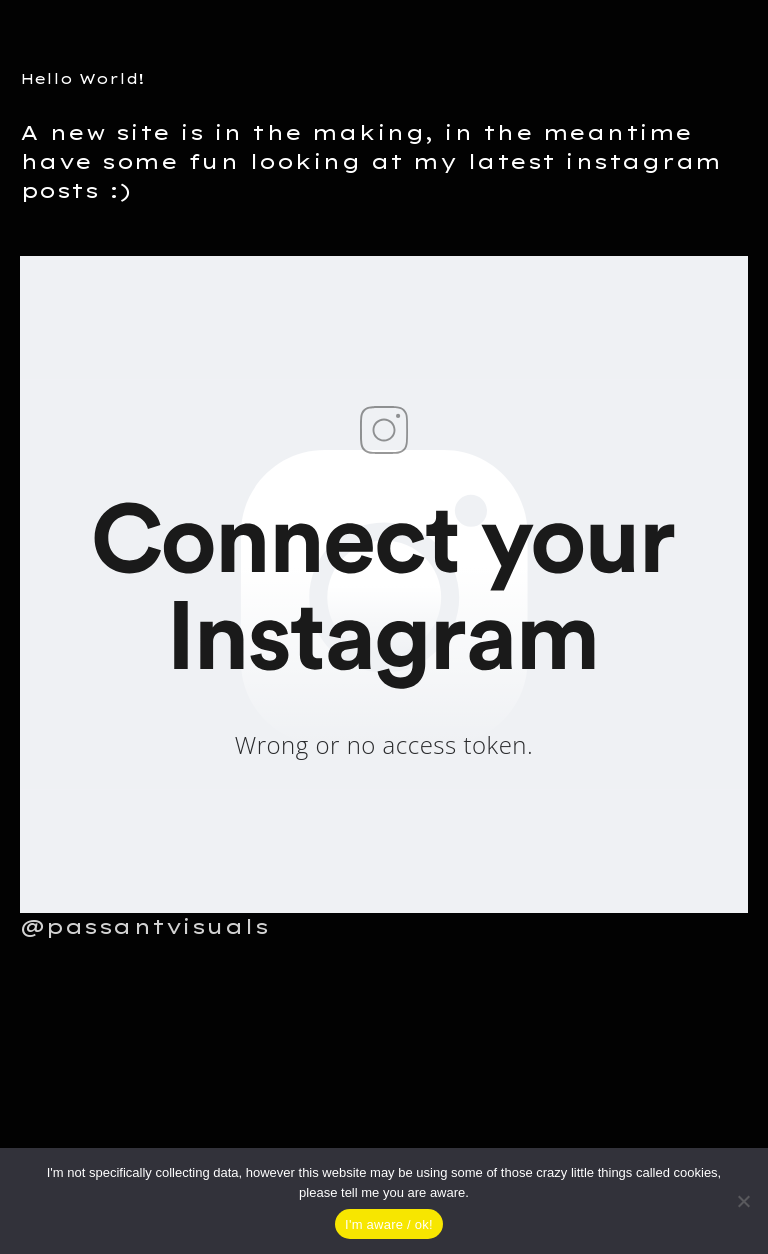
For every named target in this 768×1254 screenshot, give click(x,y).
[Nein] (743, 1201)
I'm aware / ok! (389, 1224)
